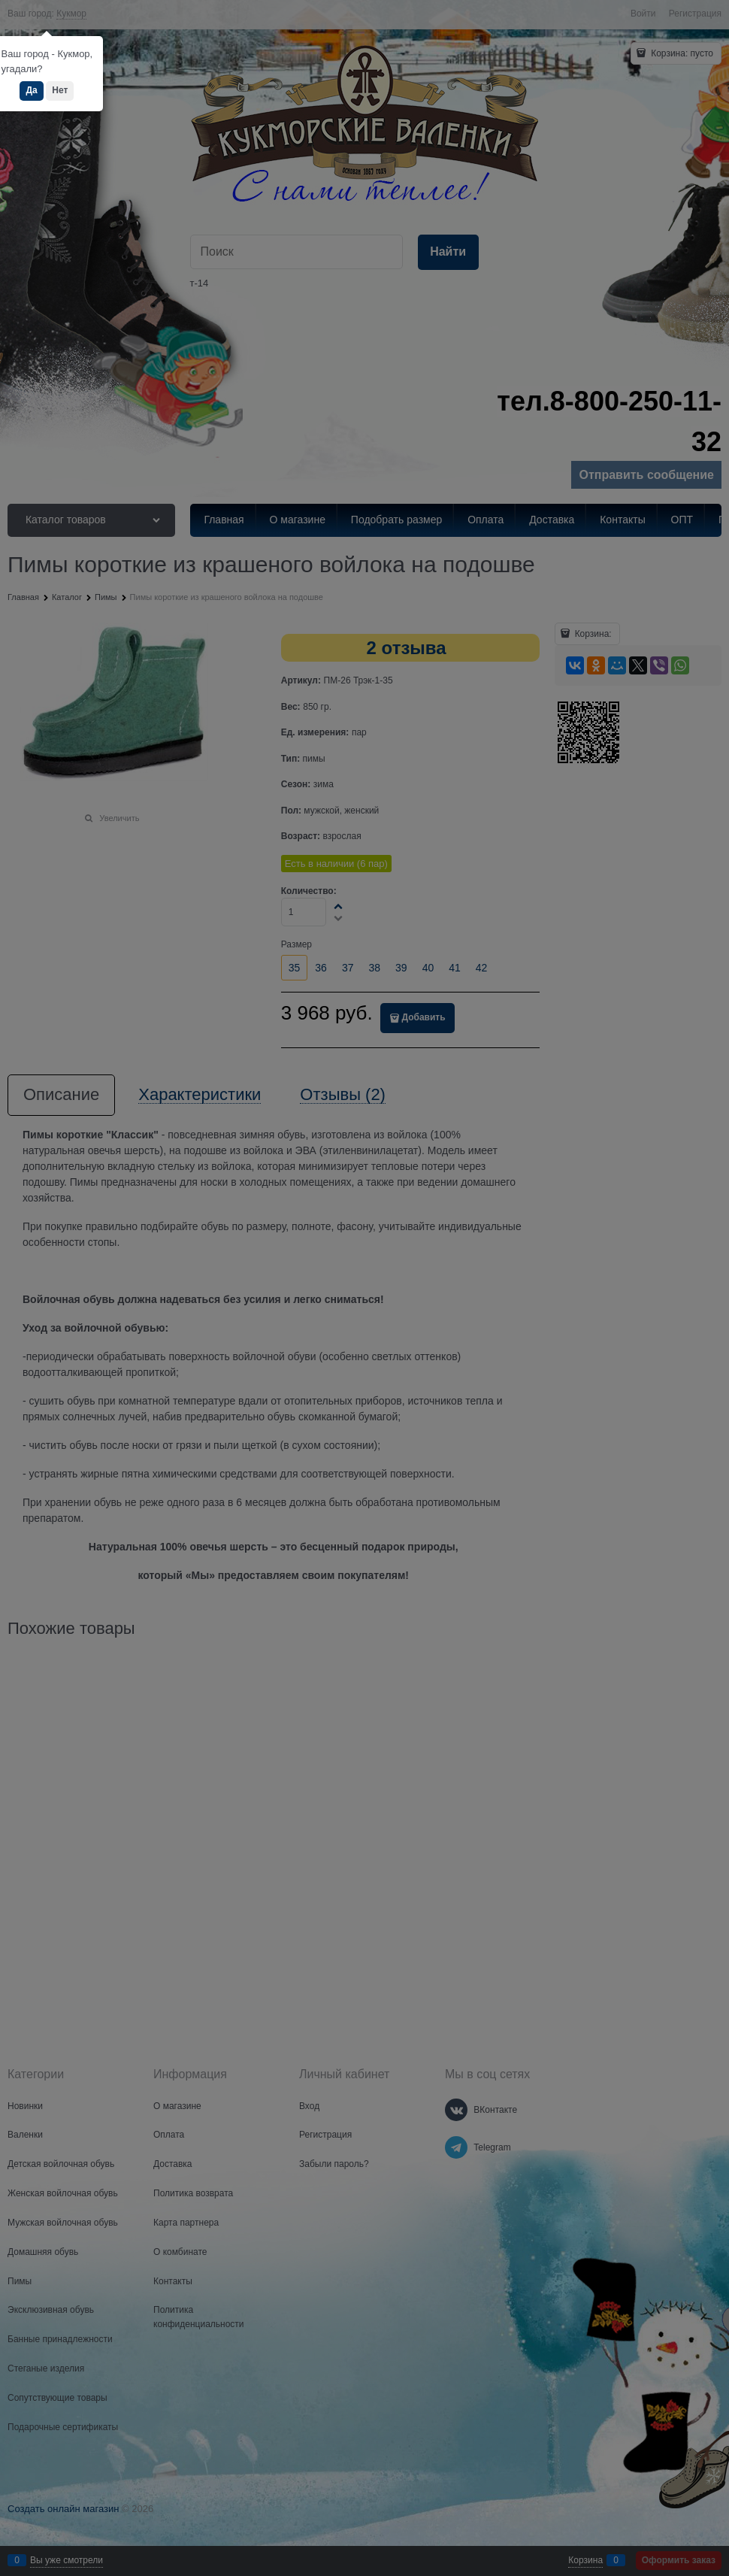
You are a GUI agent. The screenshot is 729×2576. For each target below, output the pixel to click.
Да (31, 90)
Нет (60, 90)
